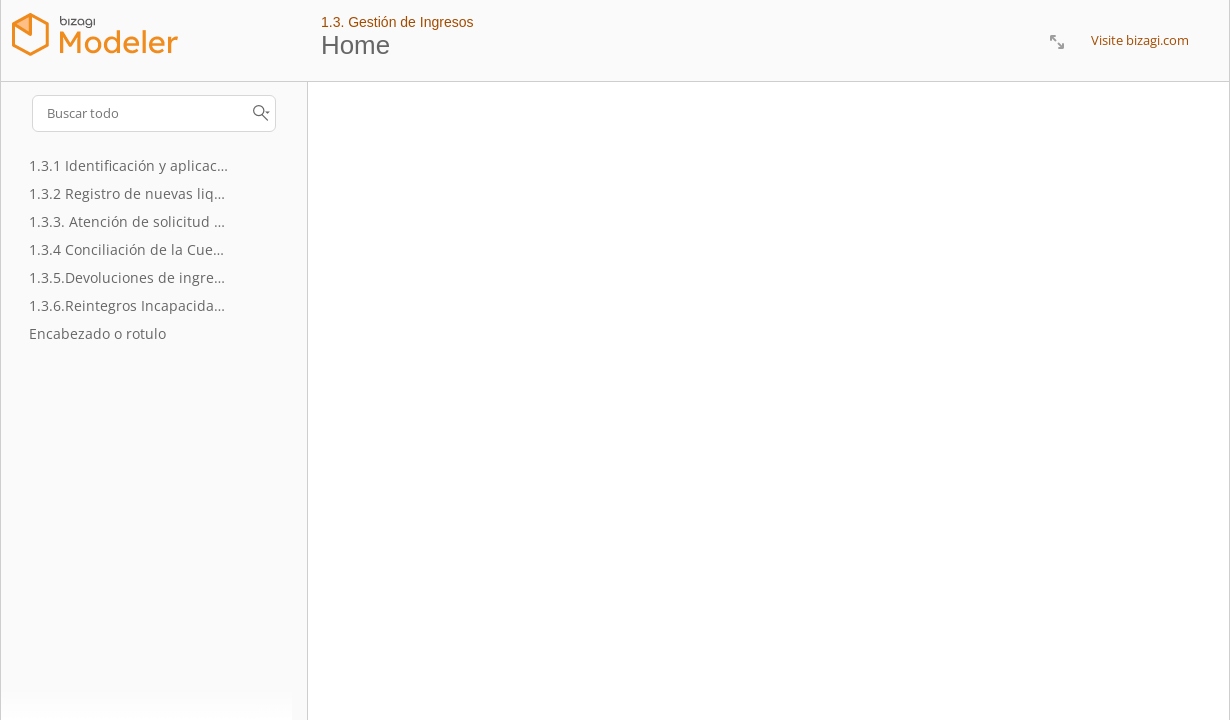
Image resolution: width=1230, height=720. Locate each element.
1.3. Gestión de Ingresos (397, 22)
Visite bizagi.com (1140, 40)
